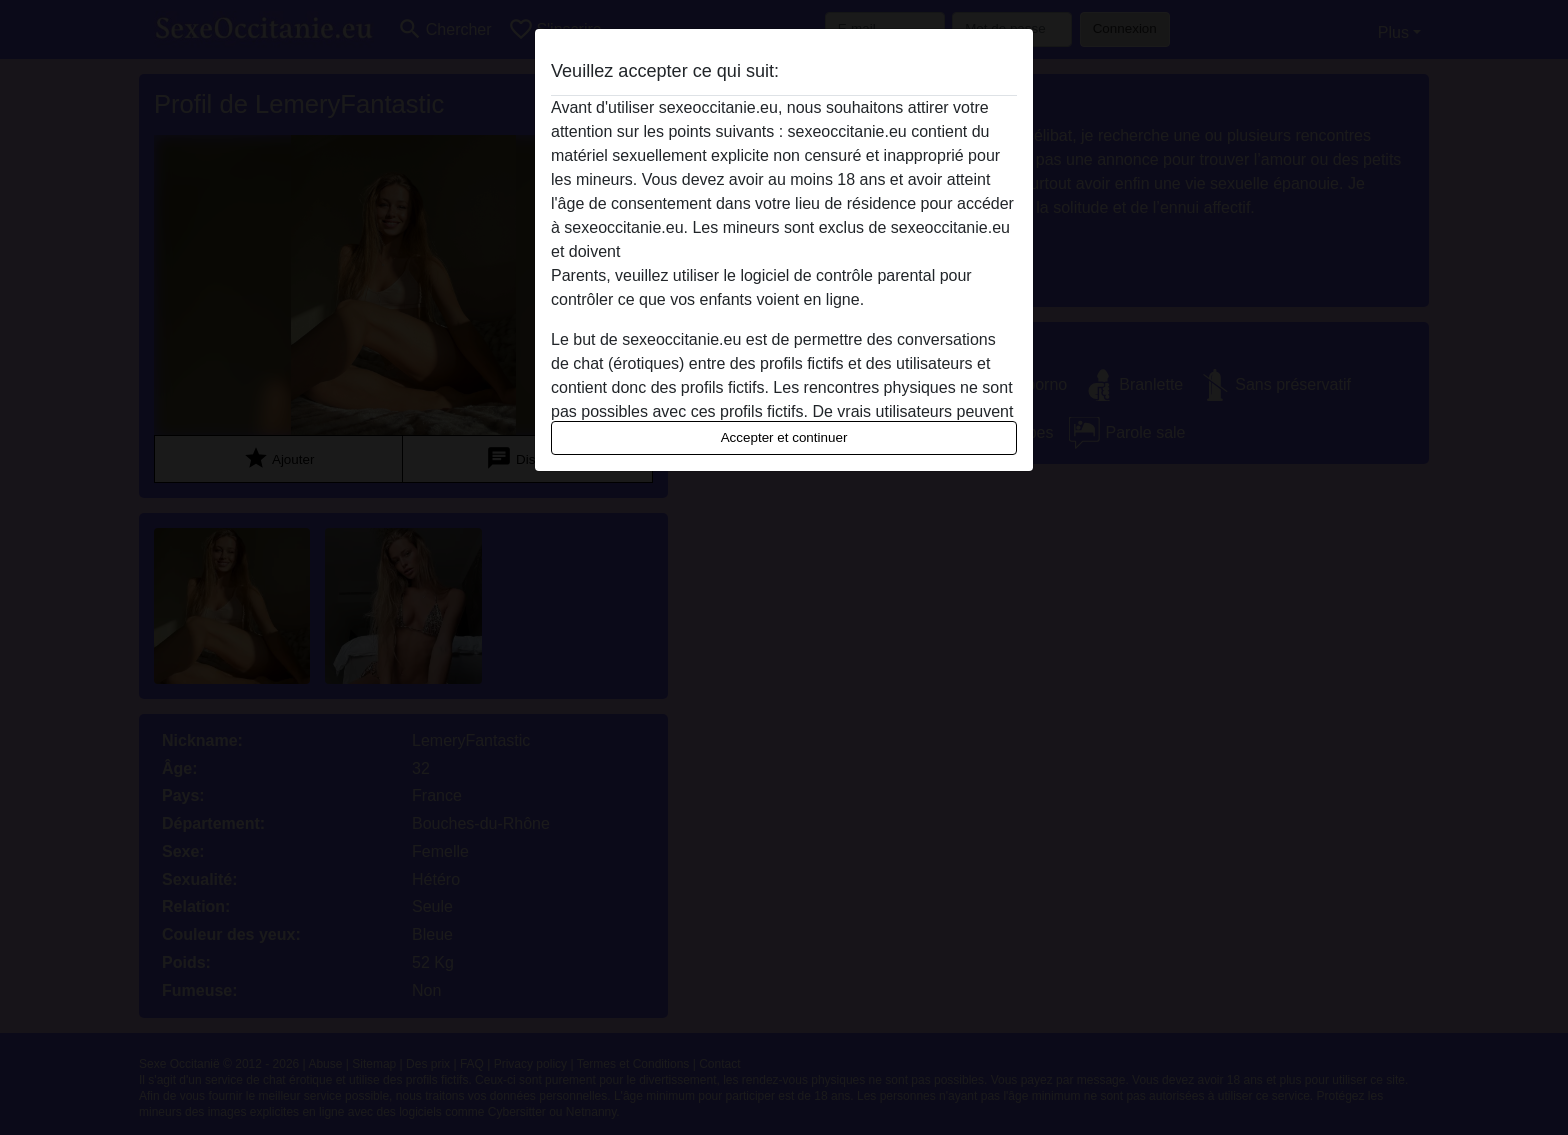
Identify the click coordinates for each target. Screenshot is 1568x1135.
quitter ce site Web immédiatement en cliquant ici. (801, 251)
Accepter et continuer (784, 437)
